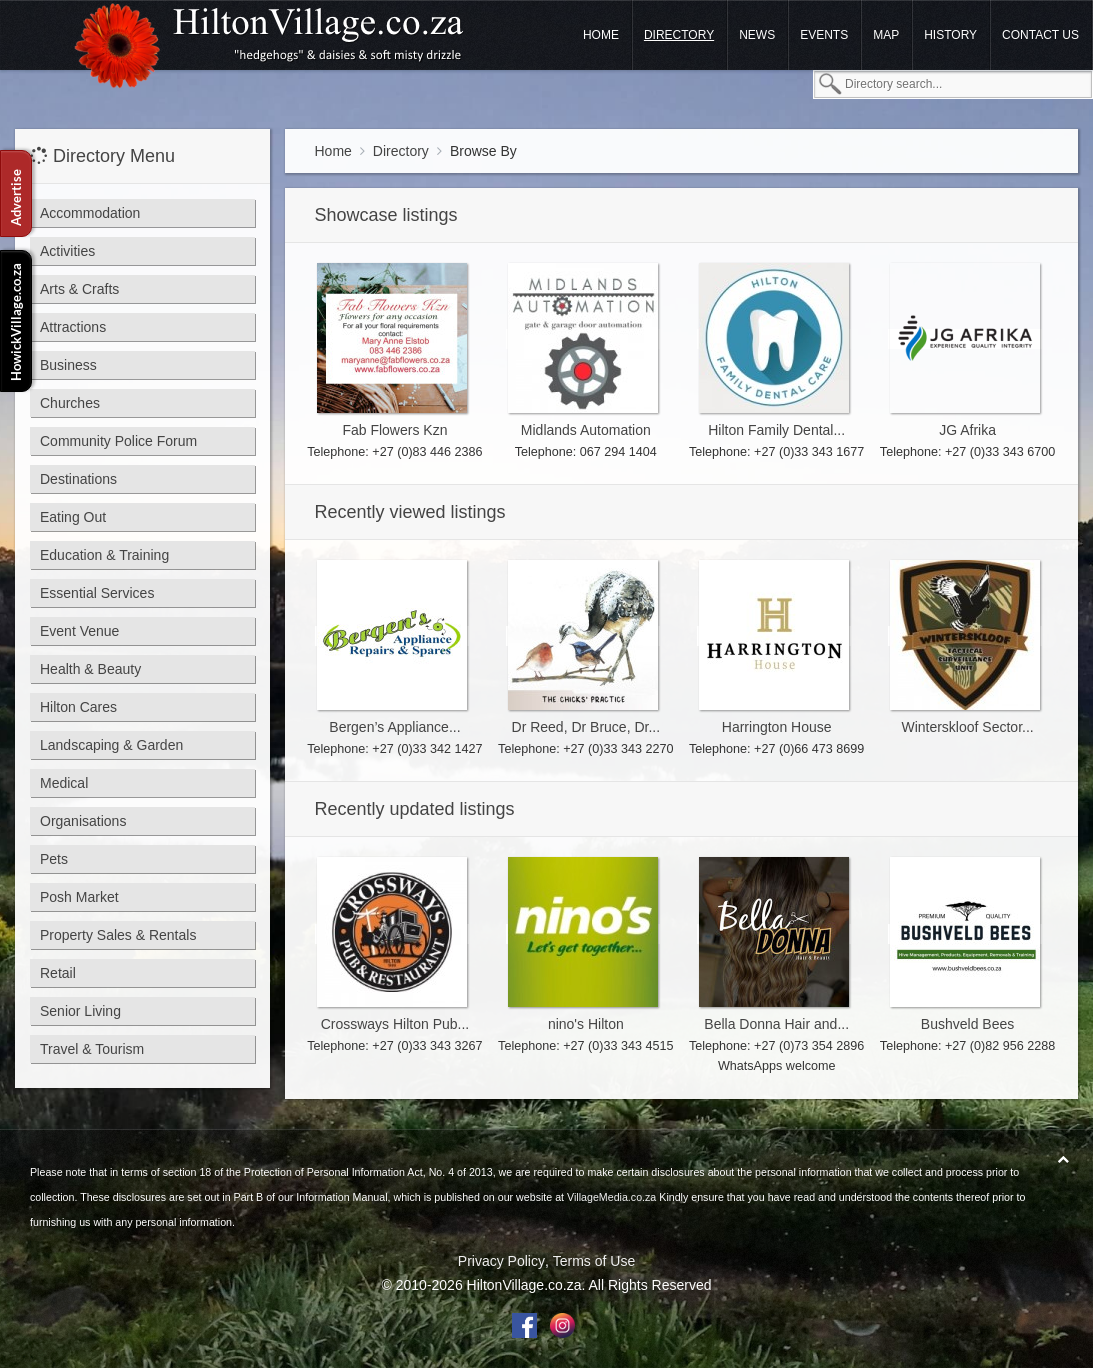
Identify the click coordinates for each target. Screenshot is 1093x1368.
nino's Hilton (586, 1024)
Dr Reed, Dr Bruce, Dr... (586, 727)
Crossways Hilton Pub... (395, 1024)
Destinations (78, 479)
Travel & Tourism (92, 1049)
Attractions (73, 327)
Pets (54, 859)
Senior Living (80, 1011)
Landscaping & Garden (111, 745)
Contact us (1040, 35)
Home (601, 35)
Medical (64, 783)
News (757, 35)
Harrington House (777, 727)
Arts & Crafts (79, 289)
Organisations (83, 821)
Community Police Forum (118, 441)
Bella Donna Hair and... (776, 1024)
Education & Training (104, 555)
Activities (67, 251)
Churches (70, 403)
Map (886, 35)
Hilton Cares (78, 707)
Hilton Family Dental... (776, 430)
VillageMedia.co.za (611, 1197)
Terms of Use (594, 1261)
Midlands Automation (586, 430)
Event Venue (79, 631)
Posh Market (79, 897)
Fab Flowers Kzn (394, 430)
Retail (58, 973)
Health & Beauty (90, 669)
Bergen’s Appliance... (394, 727)
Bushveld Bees (967, 1024)
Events (824, 35)
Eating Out (73, 517)
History (950, 35)
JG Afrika (967, 430)
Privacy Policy (501, 1261)
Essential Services (97, 593)
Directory (679, 35)
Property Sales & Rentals (118, 935)
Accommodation (90, 213)
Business (68, 365)
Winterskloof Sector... (967, 727)
